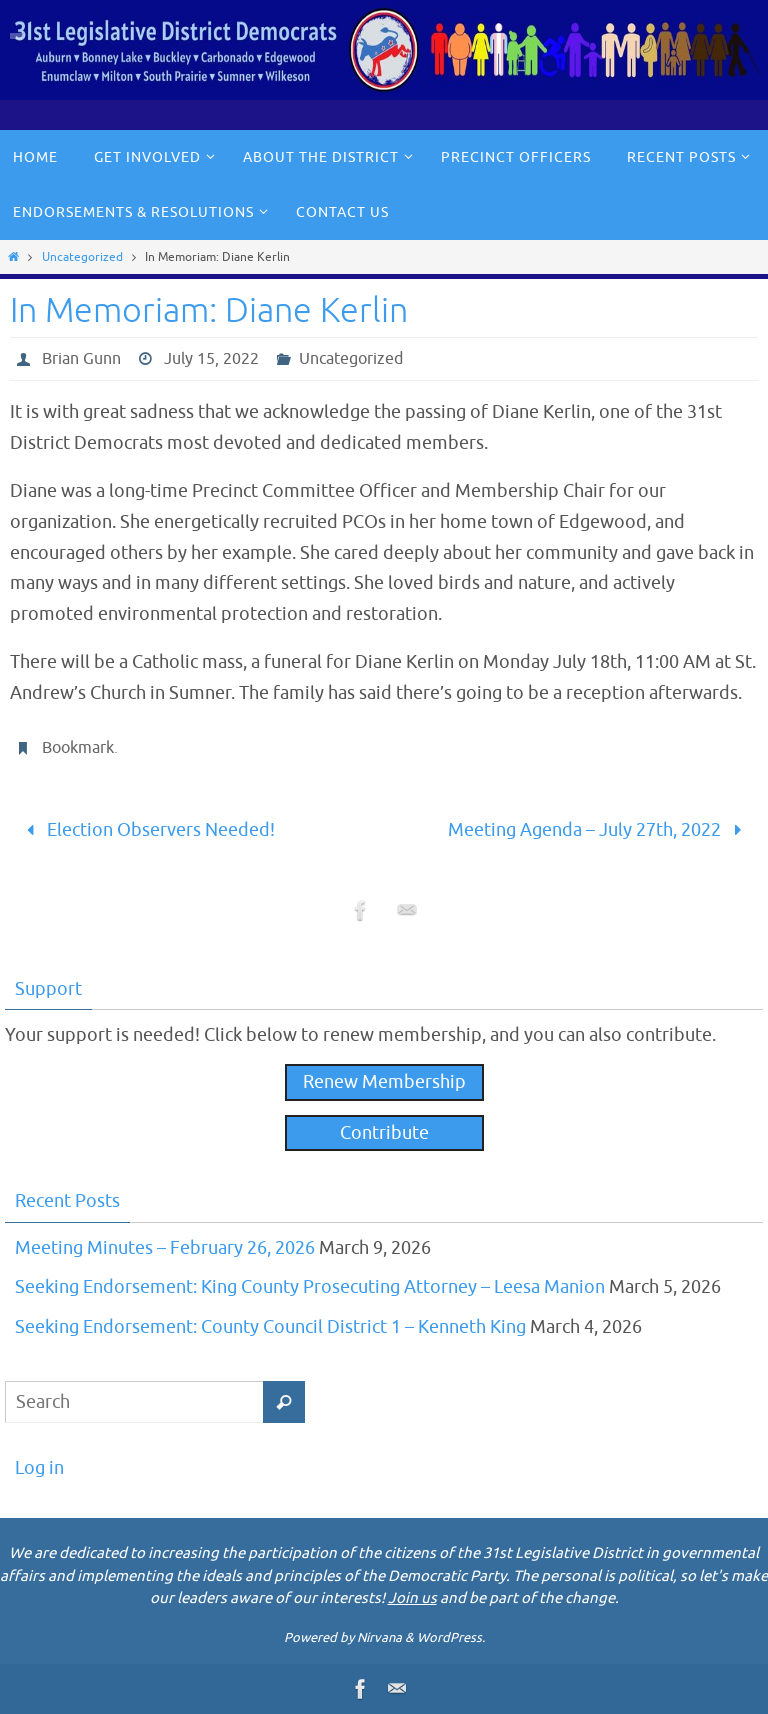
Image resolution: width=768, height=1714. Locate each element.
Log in (39, 1468)
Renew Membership (384, 1082)
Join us (412, 1598)
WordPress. (451, 1637)
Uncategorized (82, 257)
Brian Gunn (81, 359)
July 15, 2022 (211, 359)
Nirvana (379, 1637)
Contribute (384, 1133)
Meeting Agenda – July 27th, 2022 (599, 830)
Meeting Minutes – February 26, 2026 (165, 1248)
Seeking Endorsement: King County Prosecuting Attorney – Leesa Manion (310, 1287)
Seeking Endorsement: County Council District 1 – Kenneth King (270, 1327)
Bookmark (78, 748)
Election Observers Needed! (145, 830)
